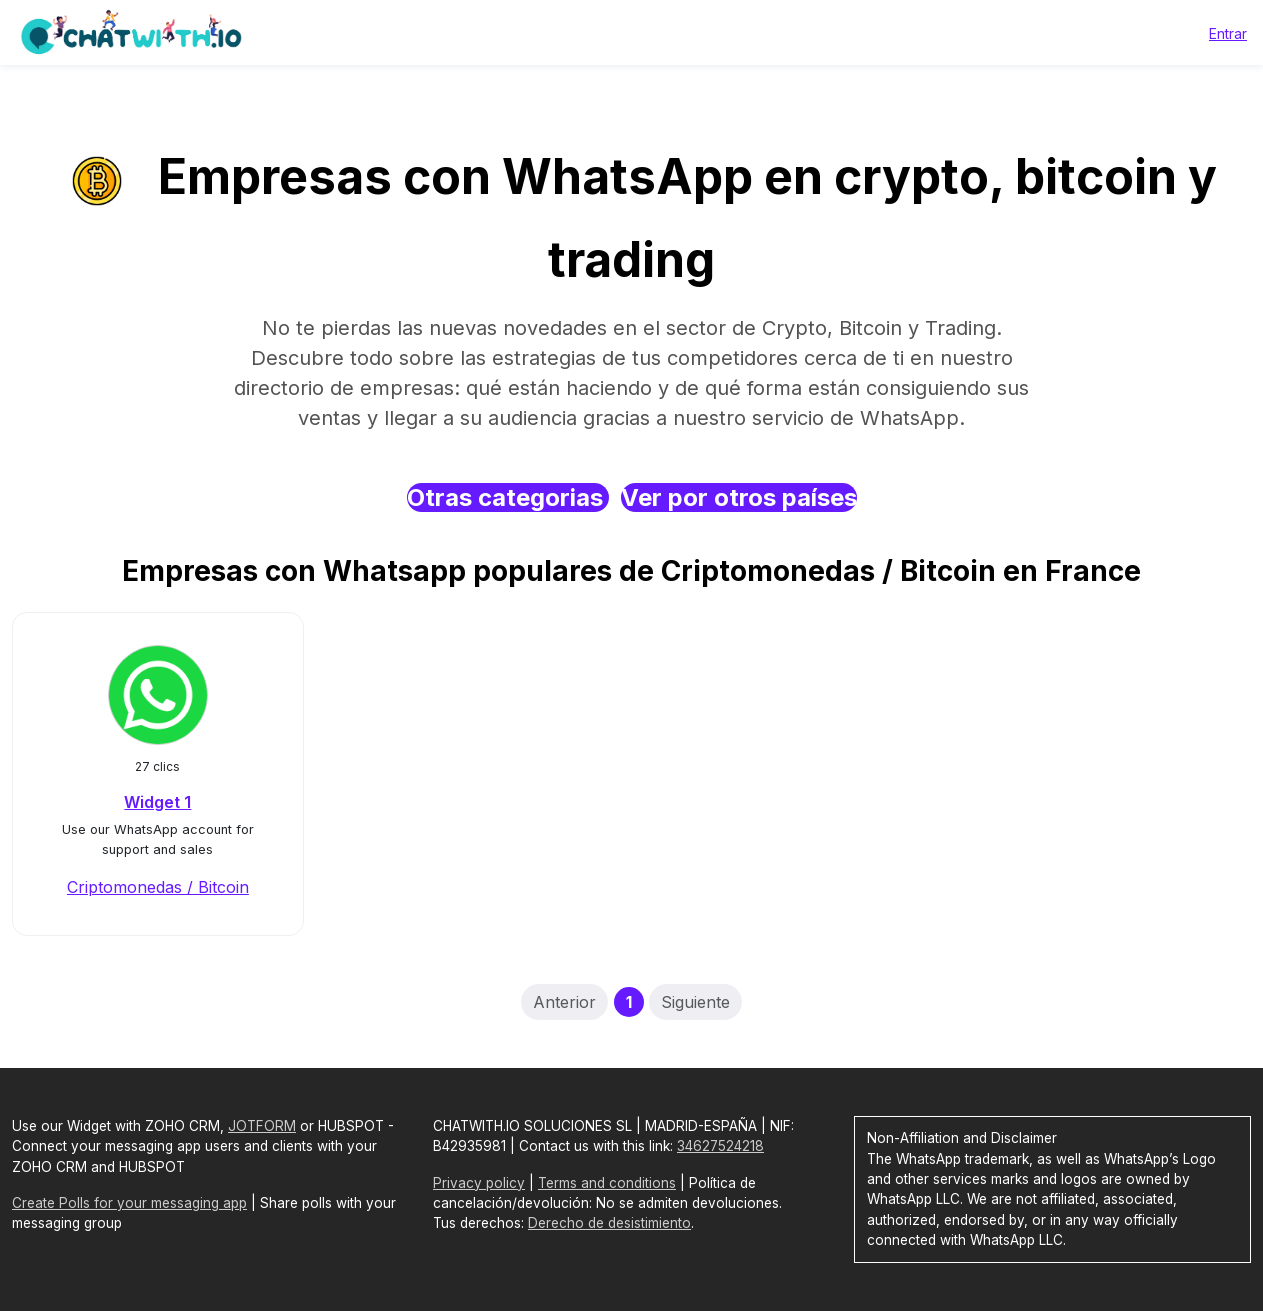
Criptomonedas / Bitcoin (158, 887)
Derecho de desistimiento (609, 1223)
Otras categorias (508, 497)
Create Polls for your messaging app (129, 1203)
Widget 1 (157, 802)
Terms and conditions (607, 1183)
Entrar (1228, 33)
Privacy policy (479, 1183)
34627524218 (720, 1146)
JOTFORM (262, 1126)
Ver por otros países (739, 497)
